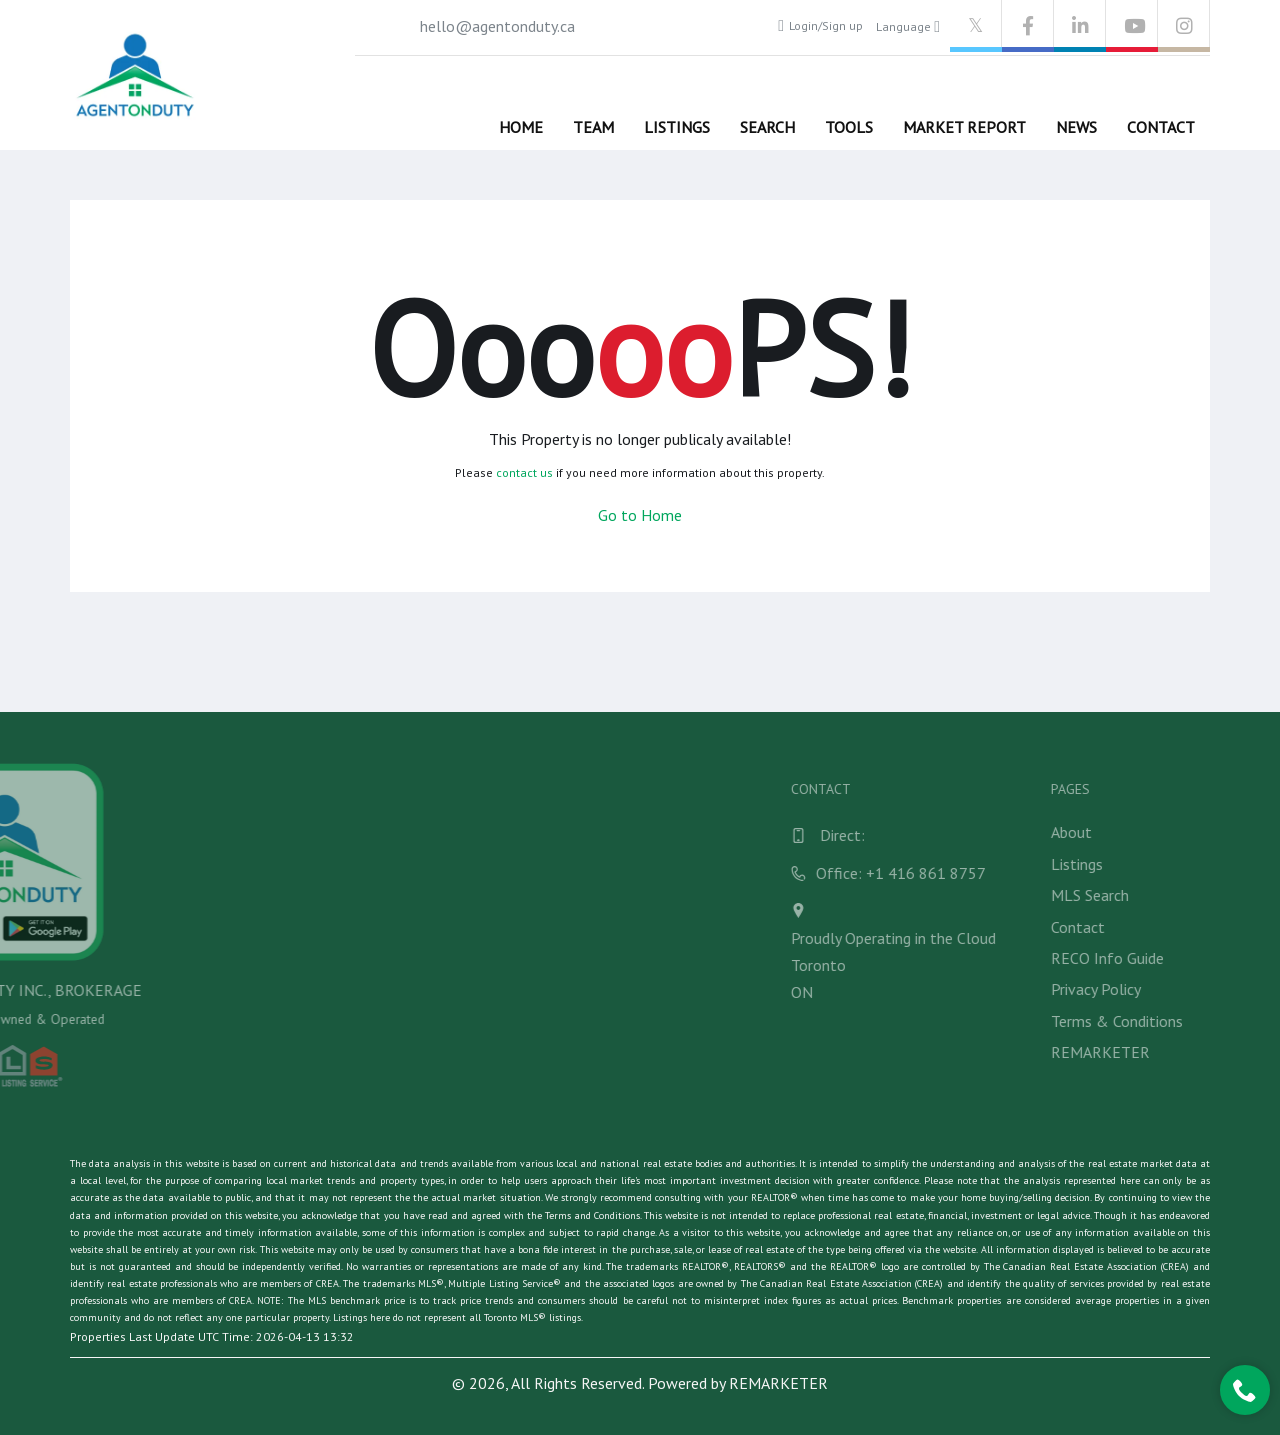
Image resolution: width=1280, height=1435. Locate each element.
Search (767, 127)
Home (521, 127)
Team (593, 127)
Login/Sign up (820, 26)
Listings (677, 127)
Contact (1161, 127)
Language (908, 27)
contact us (524, 472)
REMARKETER (778, 1383)
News (1076, 127)
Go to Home (640, 515)
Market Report (964, 127)
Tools (849, 127)
